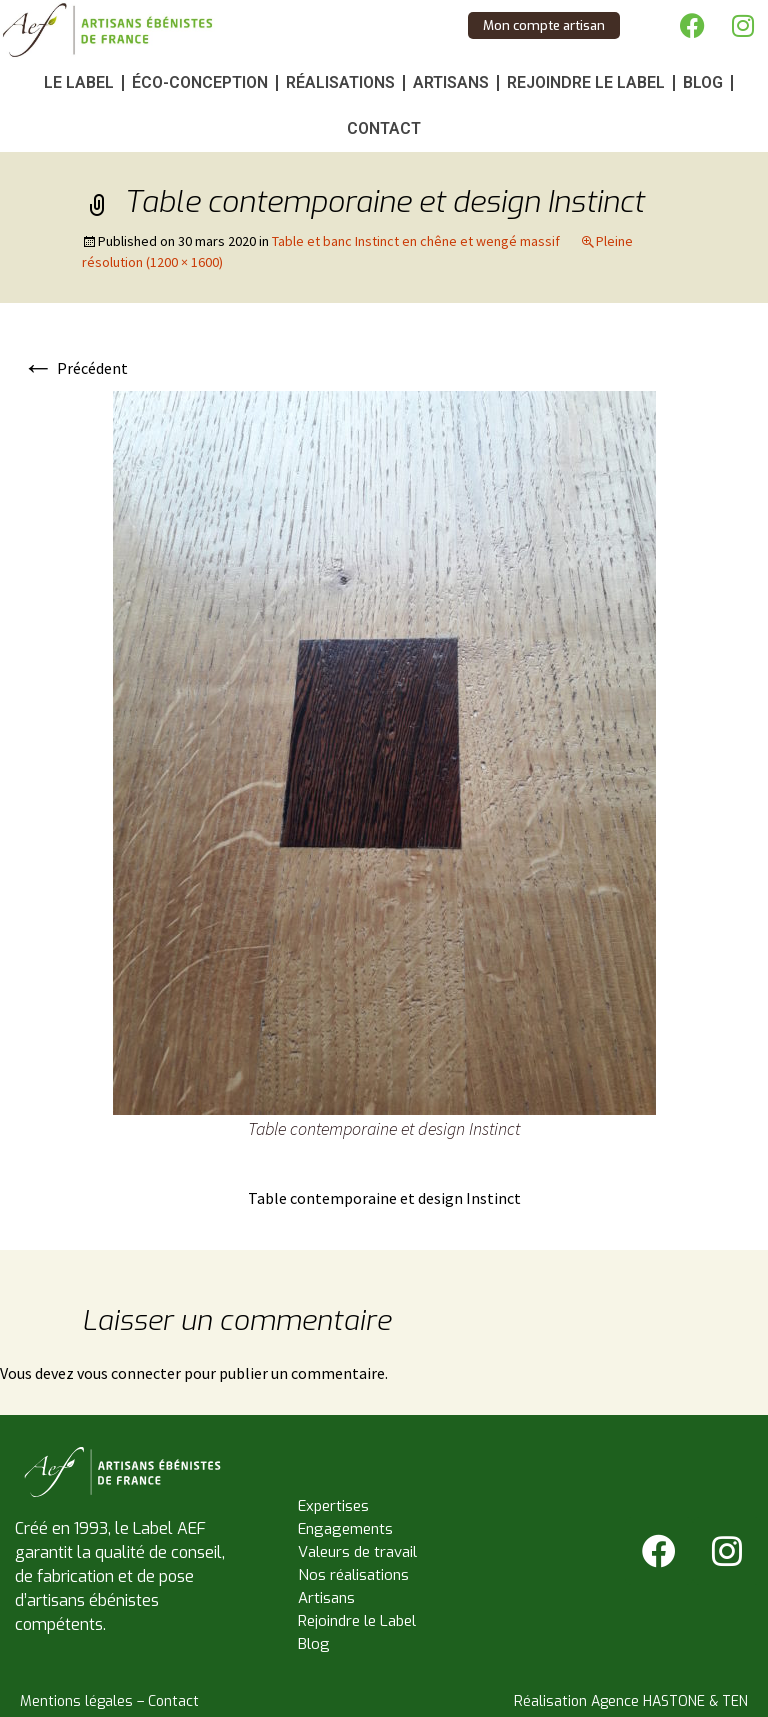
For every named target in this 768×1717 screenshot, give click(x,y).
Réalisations (340, 82)
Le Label (79, 82)
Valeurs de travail (357, 1552)
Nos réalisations (353, 1575)
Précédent (75, 368)
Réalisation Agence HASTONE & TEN (631, 1701)
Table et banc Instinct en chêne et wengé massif (416, 241)
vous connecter (129, 1373)
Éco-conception (200, 82)
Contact (384, 128)
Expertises (333, 1506)
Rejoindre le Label (586, 82)
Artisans (451, 82)
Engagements (345, 1529)
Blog (703, 82)
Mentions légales (76, 1701)
